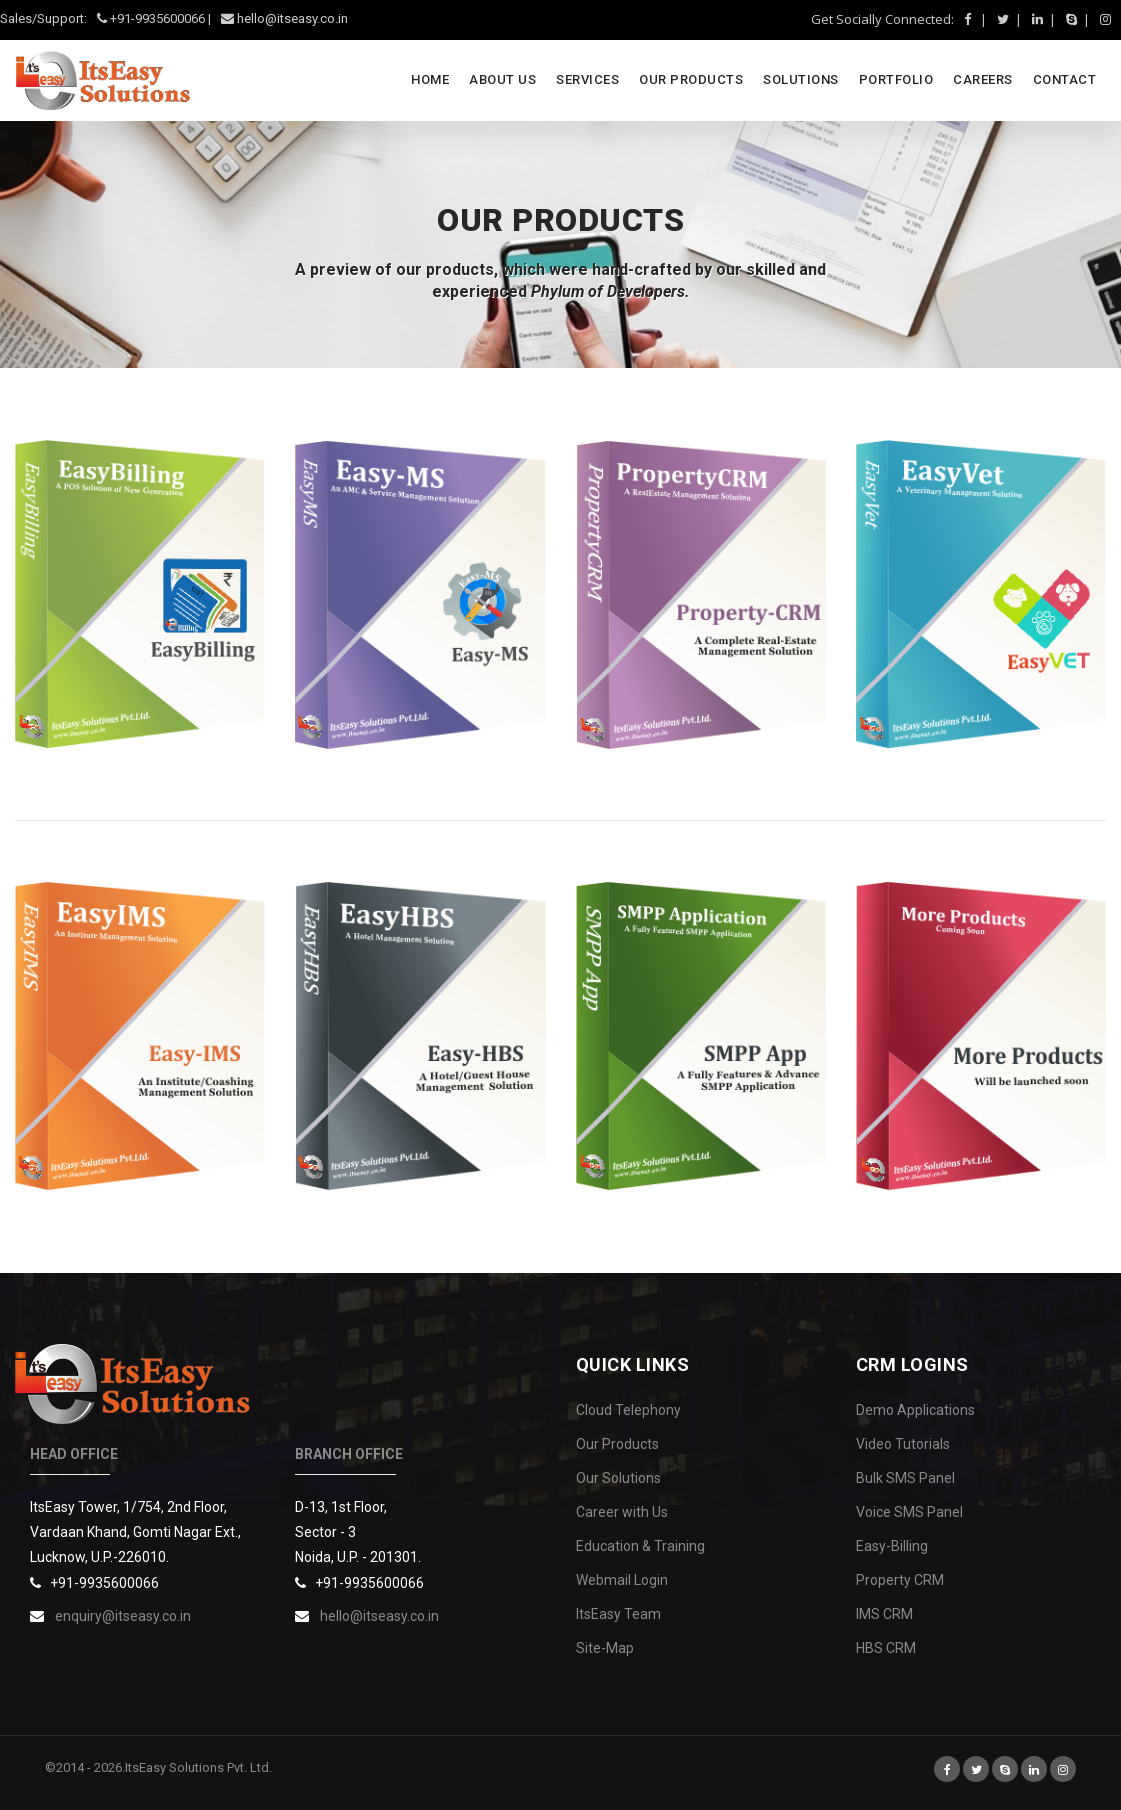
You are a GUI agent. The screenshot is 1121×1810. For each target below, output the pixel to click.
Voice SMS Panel (909, 1512)
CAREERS (983, 79)
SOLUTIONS (801, 79)
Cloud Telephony (628, 1410)
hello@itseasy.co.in (379, 1616)
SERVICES (587, 79)
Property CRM (900, 1580)
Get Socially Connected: (882, 19)
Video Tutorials (903, 1444)
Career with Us (622, 1512)
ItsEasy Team (618, 1614)
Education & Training (640, 1546)
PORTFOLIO (896, 79)
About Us (502, 79)
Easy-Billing (892, 1546)
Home (430, 79)
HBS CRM (886, 1648)
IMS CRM (884, 1614)
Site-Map (605, 1648)
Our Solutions (618, 1478)
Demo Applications (915, 1410)
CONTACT (1065, 79)
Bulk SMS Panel (905, 1478)
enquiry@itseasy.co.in (123, 1616)
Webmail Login (622, 1580)
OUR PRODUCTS (691, 79)
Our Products (617, 1444)
